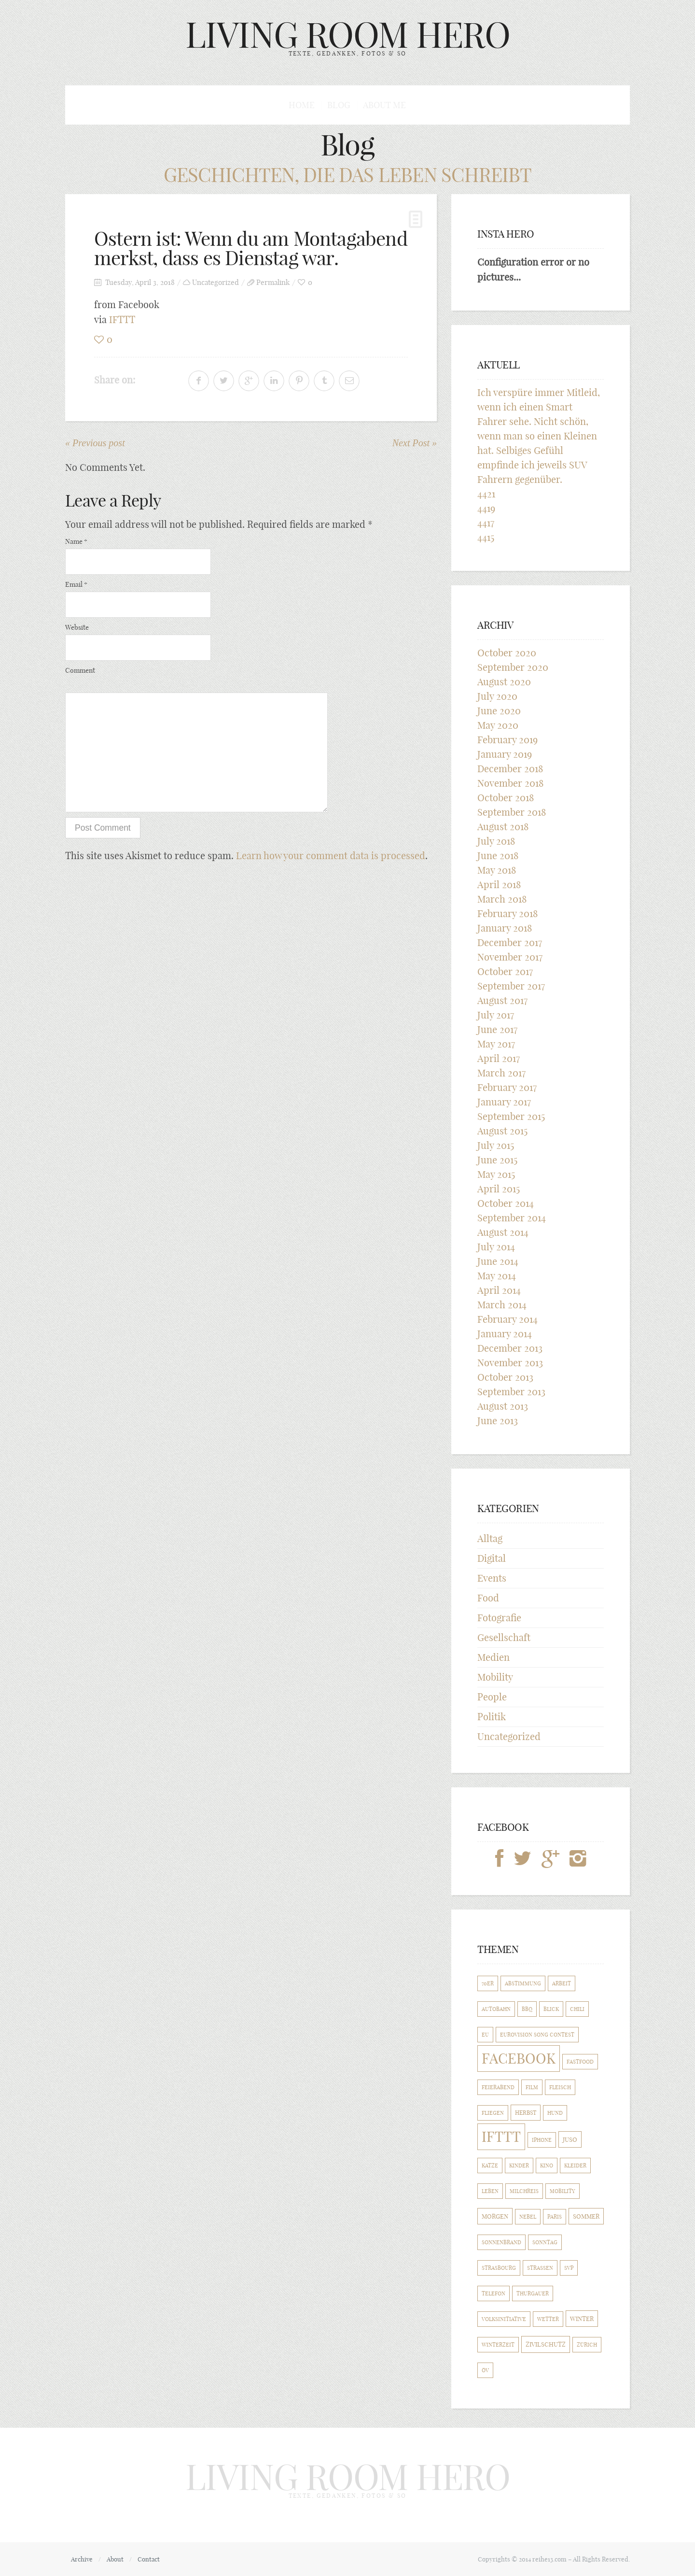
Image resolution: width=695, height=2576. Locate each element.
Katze (490, 2165)
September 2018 (511, 812)
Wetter (548, 2319)
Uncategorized (215, 282)
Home (302, 105)
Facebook (519, 2058)
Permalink (273, 282)
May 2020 (497, 725)
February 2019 (507, 740)
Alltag (489, 1538)
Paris (554, 2216)
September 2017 (511, 986)
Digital (491, 1558)
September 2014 (511, 1218)
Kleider (575, 2165)
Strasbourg (499, 2268)
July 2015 (495, 1145)
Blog (338, 105)
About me (384, 105)
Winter (582, 2318)
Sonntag (544, 2242)
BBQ (527, 2009)
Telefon (493, 2293)
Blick (551, 2009)
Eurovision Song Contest (537, 2034)
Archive (82, 2559)
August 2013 (502, 1406)
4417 (485, 523)
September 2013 (511, 1392)
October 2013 (505, 1377)
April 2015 (498, 1189)
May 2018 (496, 870)
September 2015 (511, 1116)
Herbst (525, 2112)
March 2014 (502, 1305)
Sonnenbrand (501, 2242)
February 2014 (507, 1319)
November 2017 (509, 957)
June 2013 (497, 1421)
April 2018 (499, 884)
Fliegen (493, 2112)
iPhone (542, 2140)
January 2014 (504, 1334)
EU (485, 2034)
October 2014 (505, 1203)
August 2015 (502, 1131)
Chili (577, 2009)
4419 (486, 508)
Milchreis (524, 2191)
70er (488, 1983)
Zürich (587, 2344)
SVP (568, 2268)
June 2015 (497, 1160)
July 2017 (495, 1015)
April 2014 (499, 1290)
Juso (570, 2139)
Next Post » (414, 443)
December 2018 (510, 769)
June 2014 (497, 1261)
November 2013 (510, 1363)
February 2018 (507, 913)
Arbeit (561, 1983)
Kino (546, 2165)
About (115, 2559)
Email (76, 584)
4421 (486, 494)
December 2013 (509, 1348)
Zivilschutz (546, 2344)
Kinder (519, 2165)
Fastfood (580, 2061)
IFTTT (122, 319)
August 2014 (502, 1232)
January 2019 (504, 754)
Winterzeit (498, 2344)
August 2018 (502, 827)
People (492, 1697)
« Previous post (95, 443)
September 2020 (512, 667)
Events (491, 1578)
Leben (490, 2191)
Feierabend (498, 2087)
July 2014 (496, 1247)
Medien (493, 1657)
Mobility (495, 1677)
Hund (555, 2112)
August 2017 (502, 1000)
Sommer (586, 2216)
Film (532, 2087)
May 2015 (496, 1174)
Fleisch (560, 2087)
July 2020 (497, 696)
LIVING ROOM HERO (347, 35)
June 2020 (499, 711)
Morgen (495, 2216)
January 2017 (504, 1102)
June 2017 (497, 1029)
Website (77, 627)
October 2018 (505, 798)
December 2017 (509, 942)
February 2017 (507, 1087)
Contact (149, 2559)
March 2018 (502, 899)
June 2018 (497, 855)
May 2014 (496, 1276)
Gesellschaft (503, 1637)
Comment (80, 670)
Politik (491, 1717)
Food (488, 1598)
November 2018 (510, 783)
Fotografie (499, 1618)
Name (76, 541)
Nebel (527, 2216)
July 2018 (496, 841)
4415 (485, 537)
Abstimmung (523, 1983)
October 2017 (505, 971)
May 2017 (496, 1044)
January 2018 (504, 928)
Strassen (540, 2268)
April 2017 (498, 1058)
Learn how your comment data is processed (330, 855)
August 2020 (504, 682)
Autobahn (496, 2009)
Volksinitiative (504, 2319)
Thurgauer (532, 2293)
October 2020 (506, 653)
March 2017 (501, 1073)
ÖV (485, 2370)
